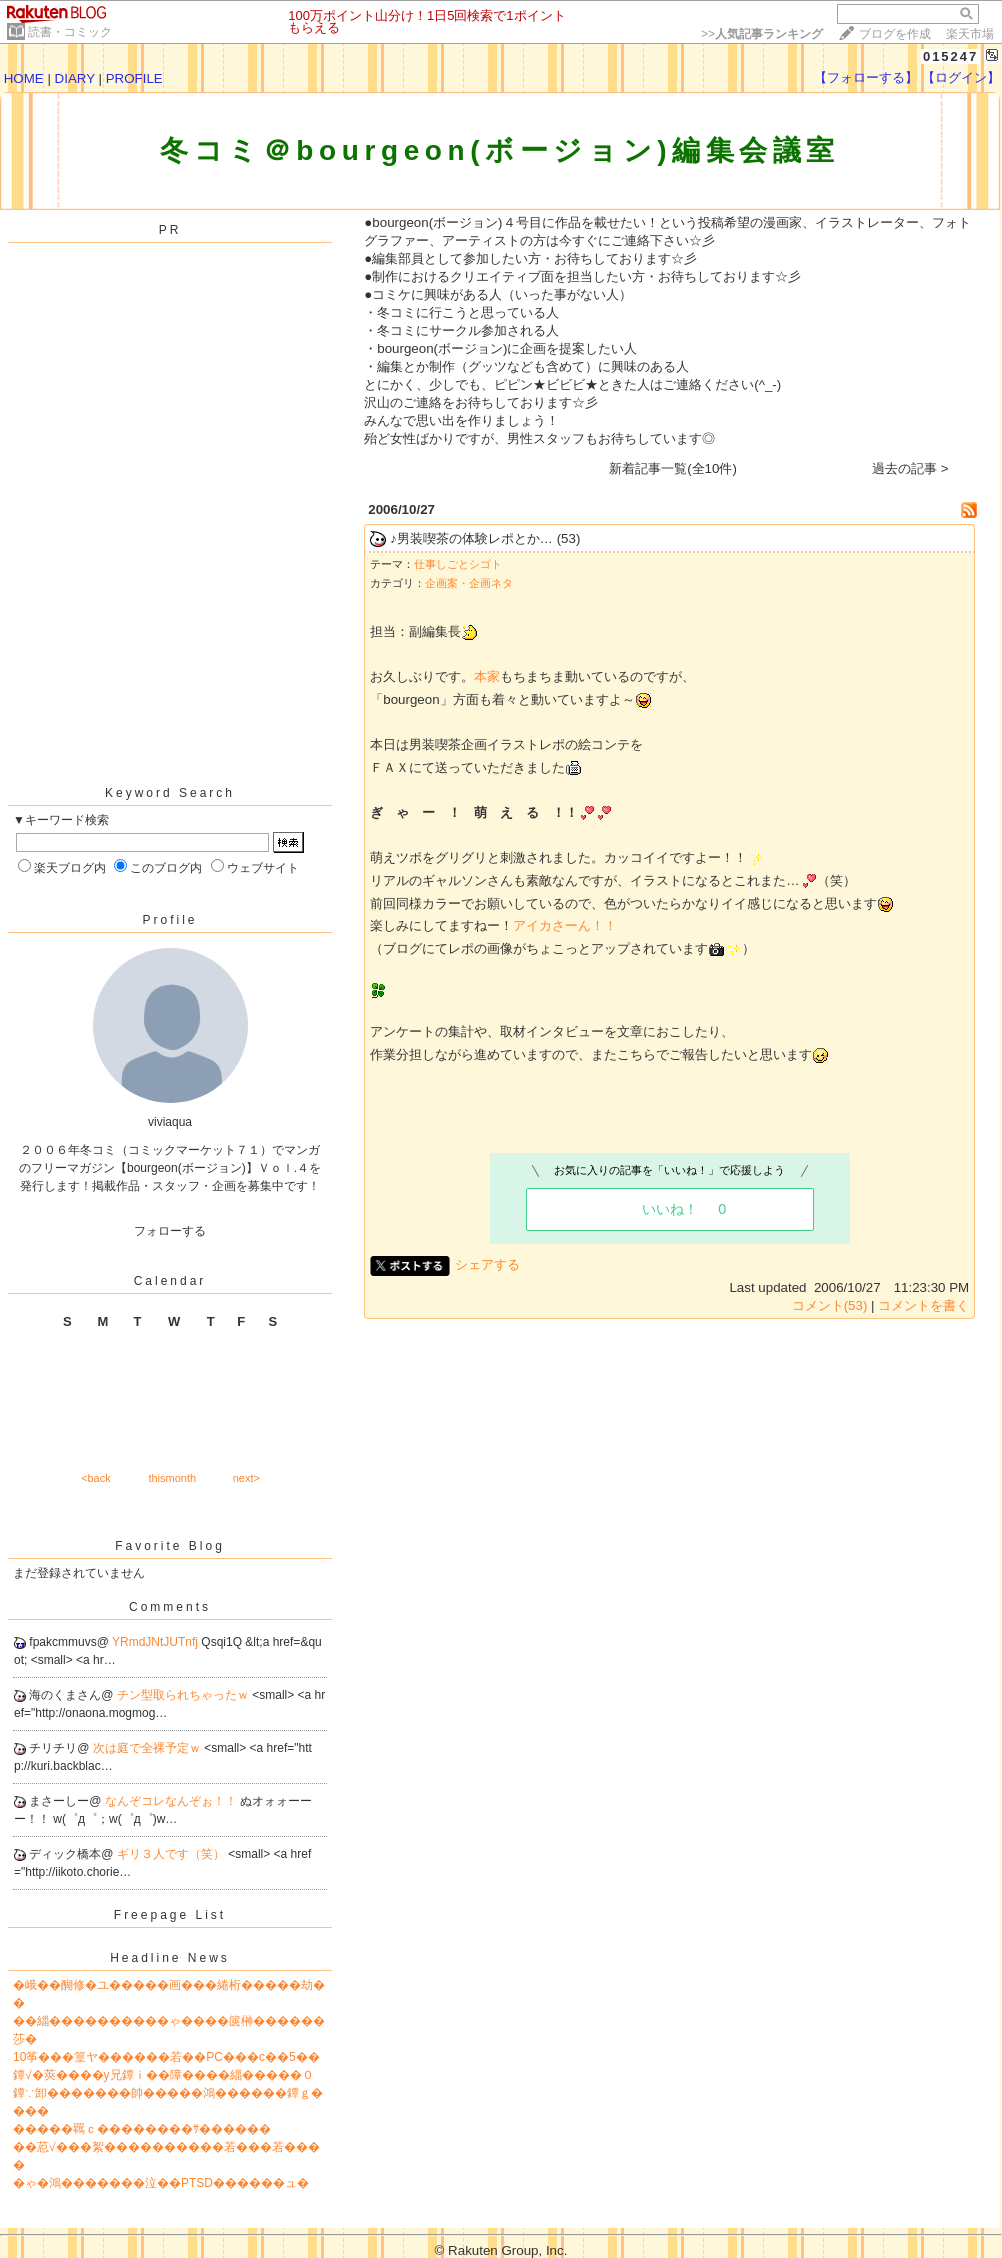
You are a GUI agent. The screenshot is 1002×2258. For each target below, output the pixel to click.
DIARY (75, 78)
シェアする (487, 1264)
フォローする (170, 1231)
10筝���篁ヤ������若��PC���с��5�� (166, 2057)
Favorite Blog (170, 1546)
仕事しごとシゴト (458, 564)
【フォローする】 (866, 77)
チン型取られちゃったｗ (184, 1695)
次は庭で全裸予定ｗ (148, 1748)
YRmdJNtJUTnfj (156, 1642)
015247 (950, 56)
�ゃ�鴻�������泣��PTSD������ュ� (161, 2183)
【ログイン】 (961, 77)
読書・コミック (70, 32)
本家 (487, 676)
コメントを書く (923, 1305)
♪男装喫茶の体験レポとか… (471, 538)
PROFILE (134, 78)
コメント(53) (830, 1305)
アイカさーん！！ (565, 925)
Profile (169, 920)
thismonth (172, 1478)
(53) (569, 538)
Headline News (170, 1958)
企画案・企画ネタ (469, 583)
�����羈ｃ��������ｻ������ (142, 2129)
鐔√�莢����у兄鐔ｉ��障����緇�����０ (163, 2075)
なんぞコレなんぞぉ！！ (172, 1801)
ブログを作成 (895, 34)
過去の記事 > (910, 468)
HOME (24, 78)
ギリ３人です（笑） (172, 1854)
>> (762, 34)
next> (246, 1478)
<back (96, 1478)
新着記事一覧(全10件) (673, 468)
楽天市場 (970, 34)
